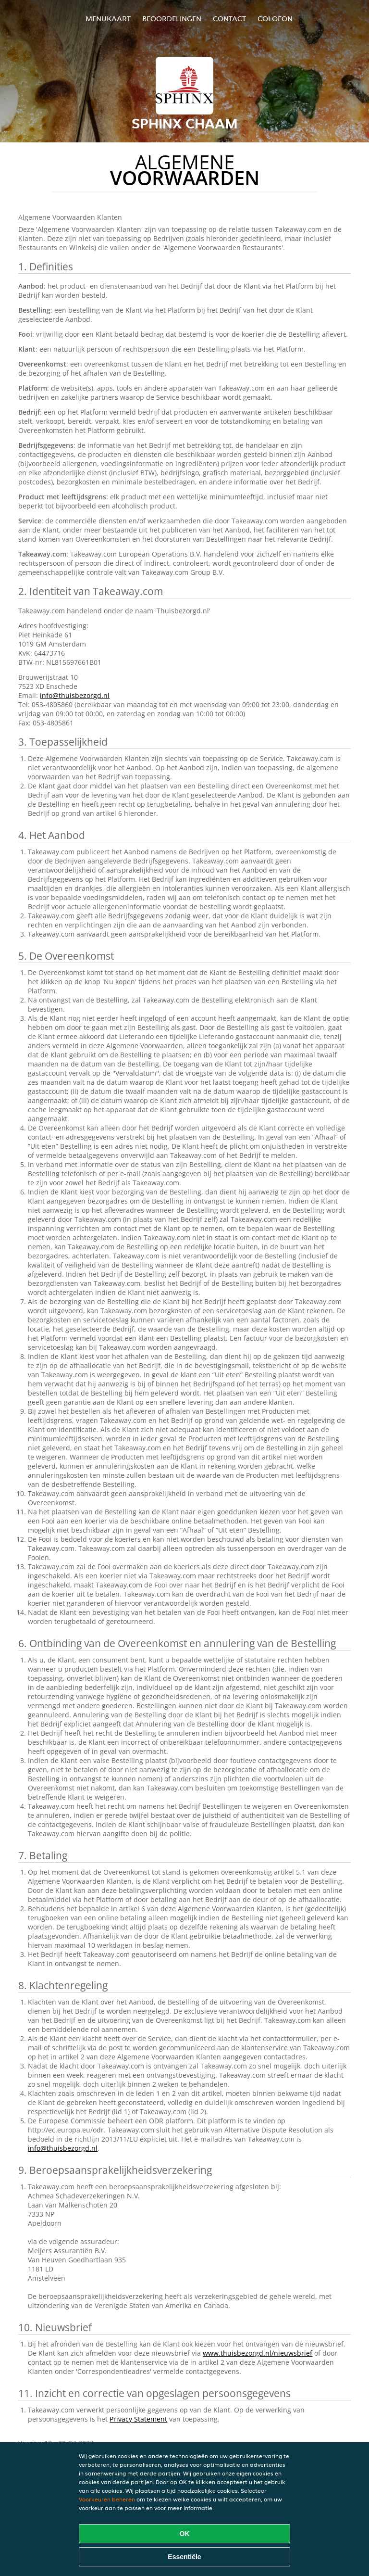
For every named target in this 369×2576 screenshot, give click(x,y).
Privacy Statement (138, 2419)
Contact (229, 18)
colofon (275, 18)
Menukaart (108, 18)
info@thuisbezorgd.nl (75, 695)
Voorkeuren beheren (107, 2499)
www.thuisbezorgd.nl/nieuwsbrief (257, 2353)
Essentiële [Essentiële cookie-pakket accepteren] (184, 2557)
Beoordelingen (171, 18)
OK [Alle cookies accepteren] (185, 2534)
